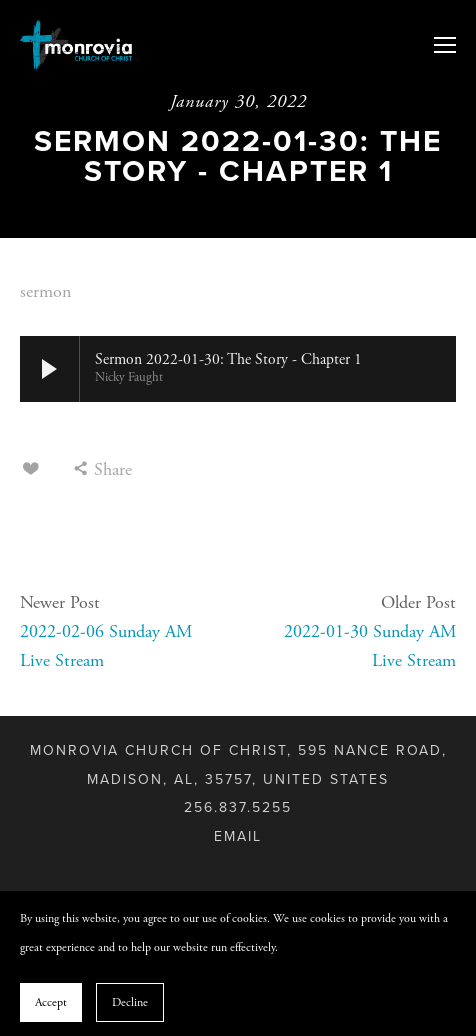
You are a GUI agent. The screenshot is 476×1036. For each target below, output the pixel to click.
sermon (45, 291)
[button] (50, 369)
